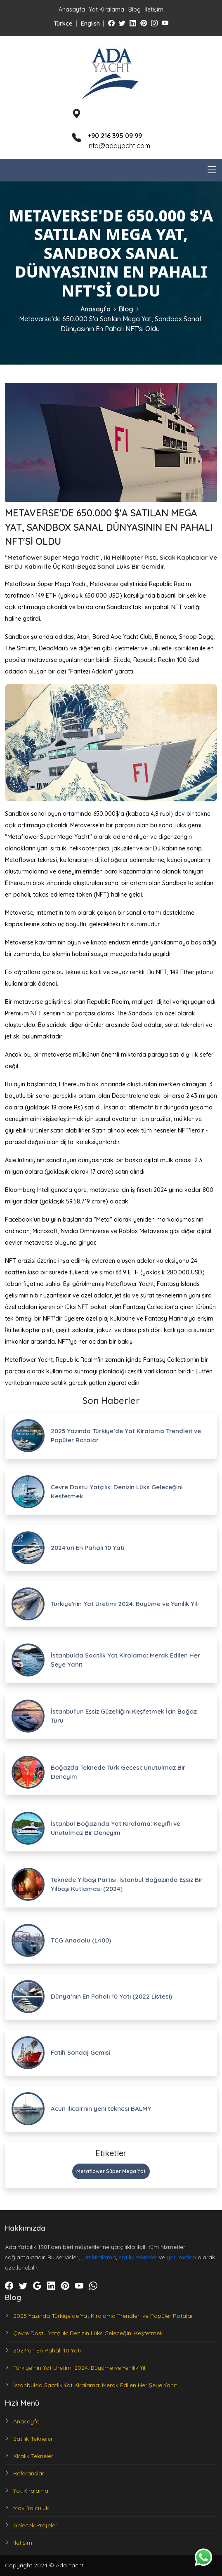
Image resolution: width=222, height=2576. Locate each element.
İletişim (153, 9)
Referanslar (28, 2473)
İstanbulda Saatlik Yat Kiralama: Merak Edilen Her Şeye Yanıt (95, 2385)
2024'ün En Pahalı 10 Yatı (47, 2350)
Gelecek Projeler (35, 2525)
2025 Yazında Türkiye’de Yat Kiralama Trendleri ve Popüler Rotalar (103, 2315)
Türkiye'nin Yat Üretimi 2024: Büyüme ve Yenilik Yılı (79, 2367)
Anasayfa (72, 9)
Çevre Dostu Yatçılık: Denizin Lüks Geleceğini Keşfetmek (88, 2333)
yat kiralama (98, 2257)
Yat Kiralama (106, 9)
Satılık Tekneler (33, 2438)
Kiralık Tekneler (33, 2456)
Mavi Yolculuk (31, 2508)
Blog (134, 9)
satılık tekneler (138, 2257)
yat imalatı (181, 2257)
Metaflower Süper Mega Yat (111, 2171)
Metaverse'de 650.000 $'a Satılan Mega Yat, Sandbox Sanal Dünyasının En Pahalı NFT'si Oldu (110, 324)
